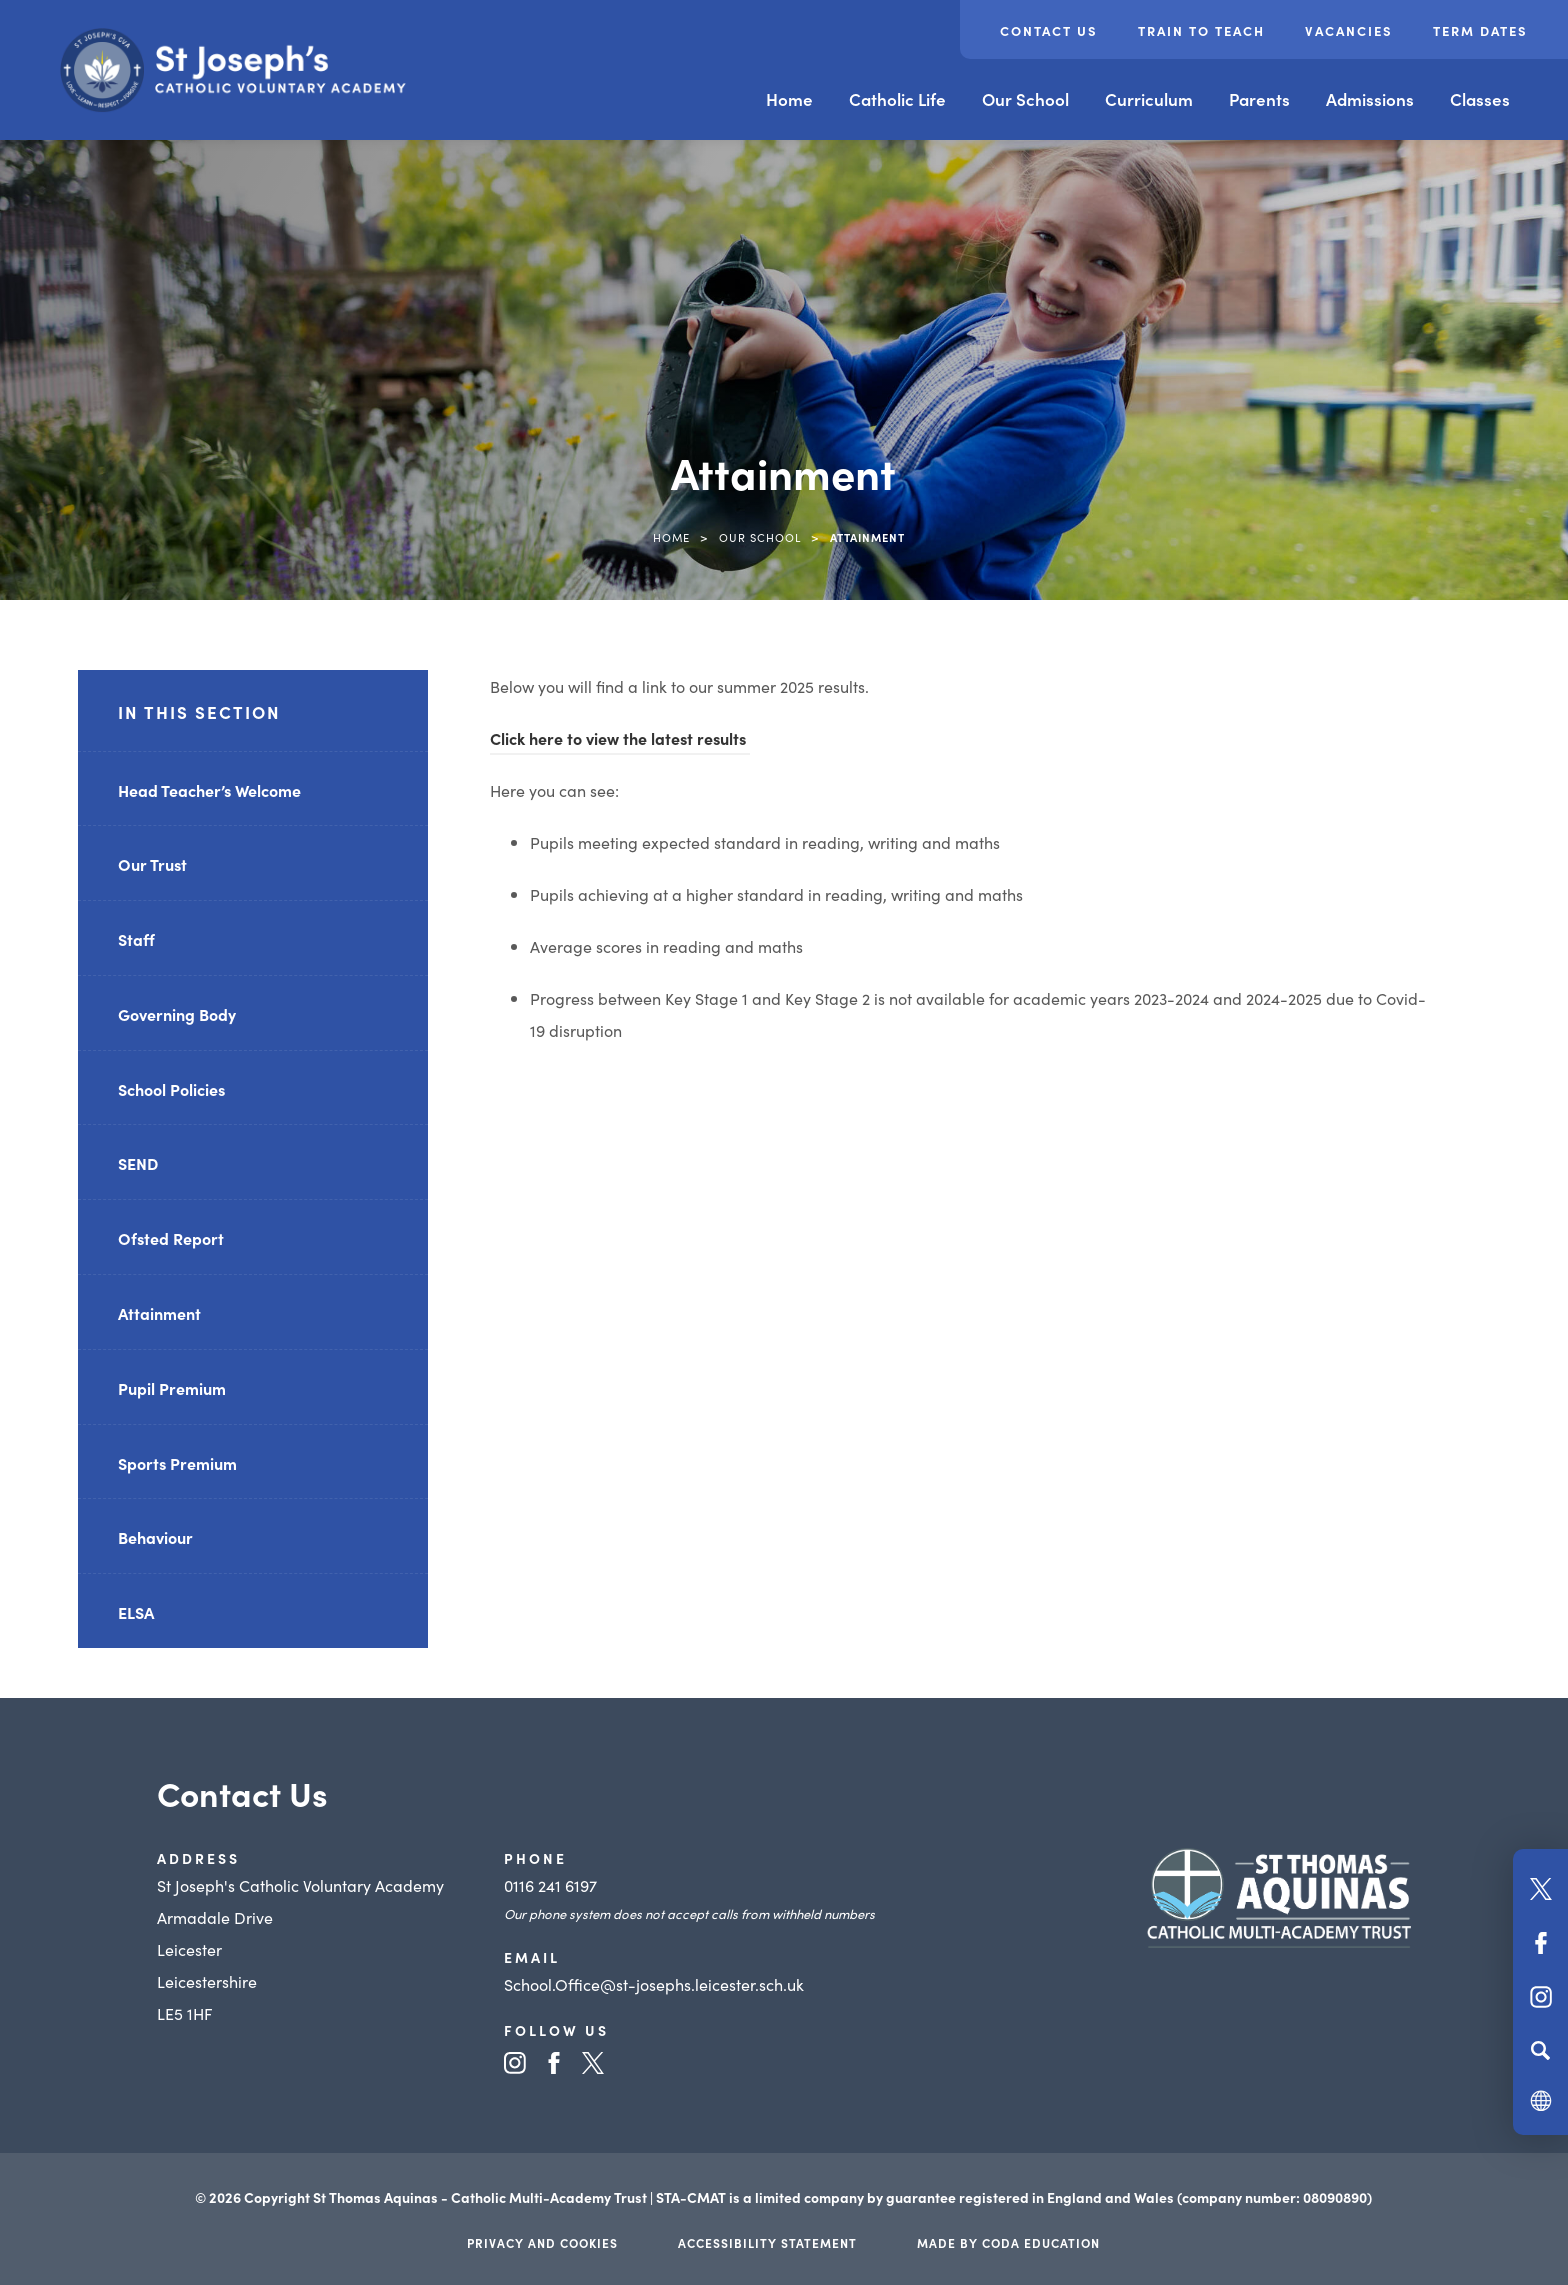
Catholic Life (897, 99)
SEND (138, 1163)
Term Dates (1480, 30)
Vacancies (1349, 30)
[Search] (1540, 2050)
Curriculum (1149, 99)
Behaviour (155, 1537)
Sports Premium (177, 1463)
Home (789, 99)
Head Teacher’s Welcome (209, 790)
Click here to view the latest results (620, 738)
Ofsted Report (171, 1238)
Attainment (159, 1313)
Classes (1480, 99)
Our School (1025, 99)
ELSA (136, 1612)
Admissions (1370, 99)
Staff (136, 939)
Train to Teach (1201, 30)
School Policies (171, 1089)
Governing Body (177, 1014)
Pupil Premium (172, 1388)
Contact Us (1049, 30)
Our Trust (152, 864)
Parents (1259, 99)
